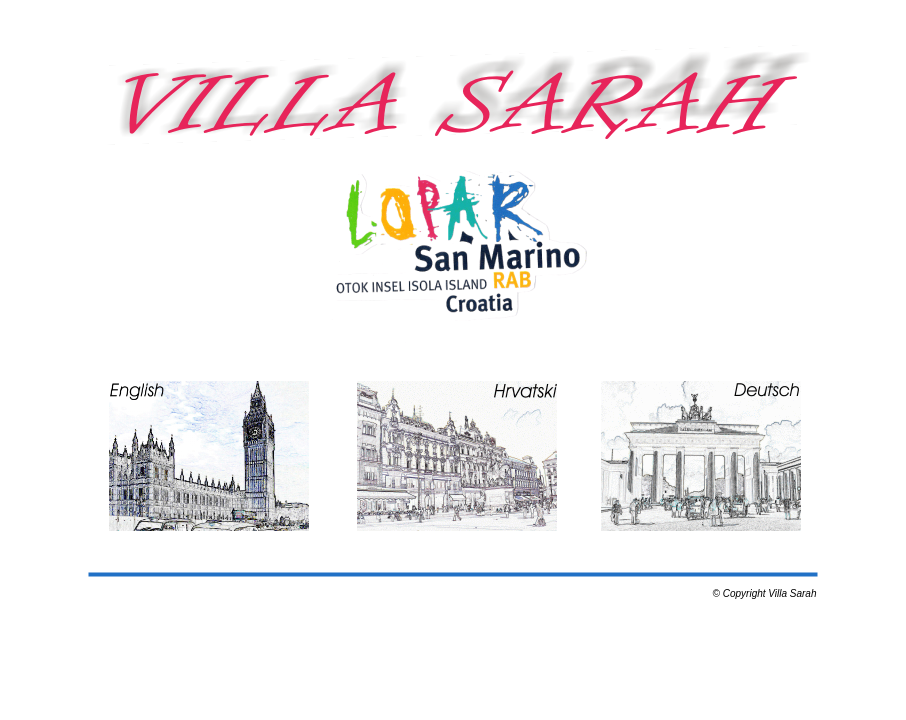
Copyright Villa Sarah (770, 593)
